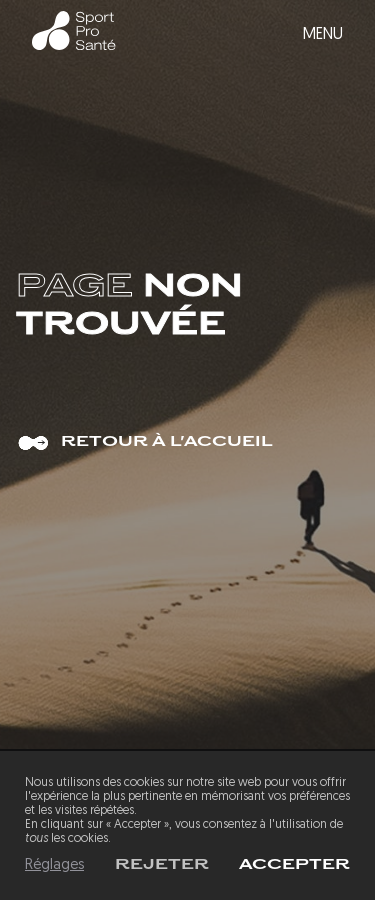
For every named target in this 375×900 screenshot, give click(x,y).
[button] (294, 865)
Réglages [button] (54, 865)
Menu (323, 35)
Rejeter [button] (162, 865)
